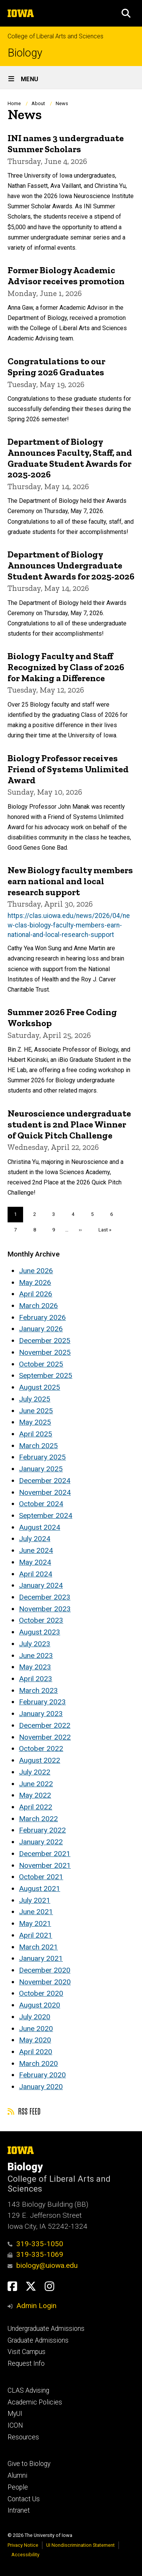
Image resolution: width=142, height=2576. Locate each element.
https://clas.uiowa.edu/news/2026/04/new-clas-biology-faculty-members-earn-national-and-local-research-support (69, 925)
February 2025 (42, 1457)
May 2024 (35, 1562)
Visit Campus (26, 2352)
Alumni (17, 2475)
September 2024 (45, 1515)
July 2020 (34, 2016)
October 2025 (41, 1364)
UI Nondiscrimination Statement (80, 2545)
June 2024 (36, 1550)
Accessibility (25, 2554)
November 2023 (45, 1608)
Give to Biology (29, 2463)
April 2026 (35, 1294)
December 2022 (44, 1725)
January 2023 (41, 1713)
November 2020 (45, 1982)
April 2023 (35, 1678)
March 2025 (38, 1445)
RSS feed (24, 2111)
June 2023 (36, 1655)
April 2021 (35, 1935)
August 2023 (39, 1632)
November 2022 (45, 1737)
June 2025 (36, 1410)
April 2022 (35, 1807)
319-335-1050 (35, 2243)
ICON (15, 2425)
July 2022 (34, 1772)
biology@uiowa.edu (43, 2265)
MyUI (15, 2413)
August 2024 (39, 1527)
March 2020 (38, 2063)
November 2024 (45, 1492)
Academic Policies (35, 2402)
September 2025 (45, 1375)
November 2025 (45, 1352)
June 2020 (36, 2028)
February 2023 (42, 1701)
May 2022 (35, 1795)
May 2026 (35, 1282)
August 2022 (39, 1760)
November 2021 (45, 1865)
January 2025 (41, 1468)
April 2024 (35, 1574)
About (38, 103)
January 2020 (41, 2086)
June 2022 (36, 1783)
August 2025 (39, 1387)
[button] (126, 13)
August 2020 (39, 2005)
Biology (25, 52)
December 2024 (44, 1480)
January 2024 (41, 1585)
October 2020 (41, 1993)
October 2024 (41, 1503)
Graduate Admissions (38, 2340)
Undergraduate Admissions (46, 2328)
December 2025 (44, 1340)
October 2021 (41, 1876)
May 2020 (35, 2040)
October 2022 (41, 1748)
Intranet (19, 2510)
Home (14, 103)
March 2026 (38, 1305)
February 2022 (42, 1830)
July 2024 (34, 1538)
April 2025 (35, 1434)
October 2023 (41, 1620)
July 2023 (34, 1643)
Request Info (26, 2363)
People (18, 2487)
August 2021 (39, 1888)
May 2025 (35, 1422)
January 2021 (41, 1958)
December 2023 (44, 1597)
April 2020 (35, 2051)
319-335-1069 (35, 2254)
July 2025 (34, 1399)
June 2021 (36, 1911)
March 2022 (38, 1818)
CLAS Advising (28, 2390)
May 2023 (35, 1667)
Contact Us (24, 2499)
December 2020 (44, 1970)
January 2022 (41, 1842)
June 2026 (36, 1270)
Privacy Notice (23, 2545)
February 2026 (42, 1317)
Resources (23, 2437)
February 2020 (42, 2075)
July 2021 (34, 1900)
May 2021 (35, 1923)
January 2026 (41, 1328)
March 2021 (38, 1947)
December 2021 (44, 1853)
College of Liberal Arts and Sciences (55, 36)
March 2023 (38, 1690)
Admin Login (36, 2305)
